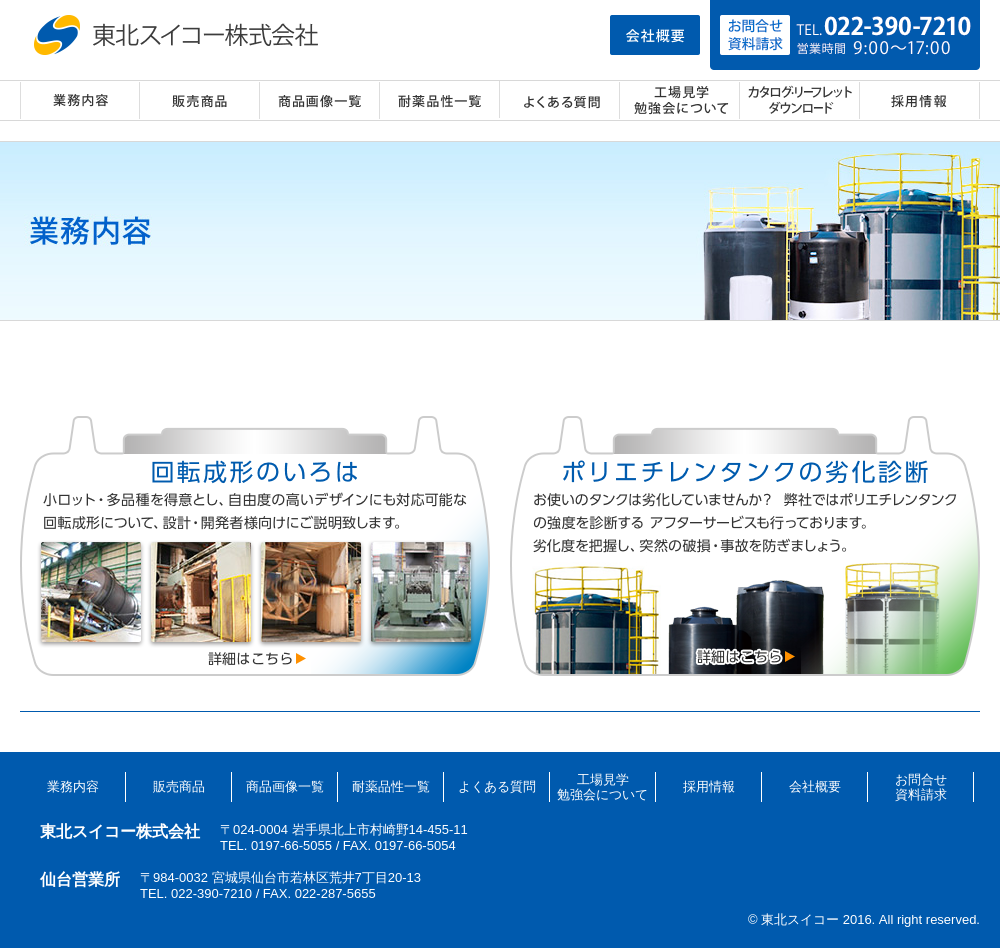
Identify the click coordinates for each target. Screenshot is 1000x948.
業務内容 (80, 100)
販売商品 (200, 100)
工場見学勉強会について (602, 787)
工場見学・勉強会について (680, 100)
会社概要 (815, 786)
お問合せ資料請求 (921, 787)
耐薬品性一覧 (440, 100)
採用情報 (920, 100)
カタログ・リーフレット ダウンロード (800, 100)
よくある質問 (560, 100)
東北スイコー (180, 35)
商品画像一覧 (320, 100)
